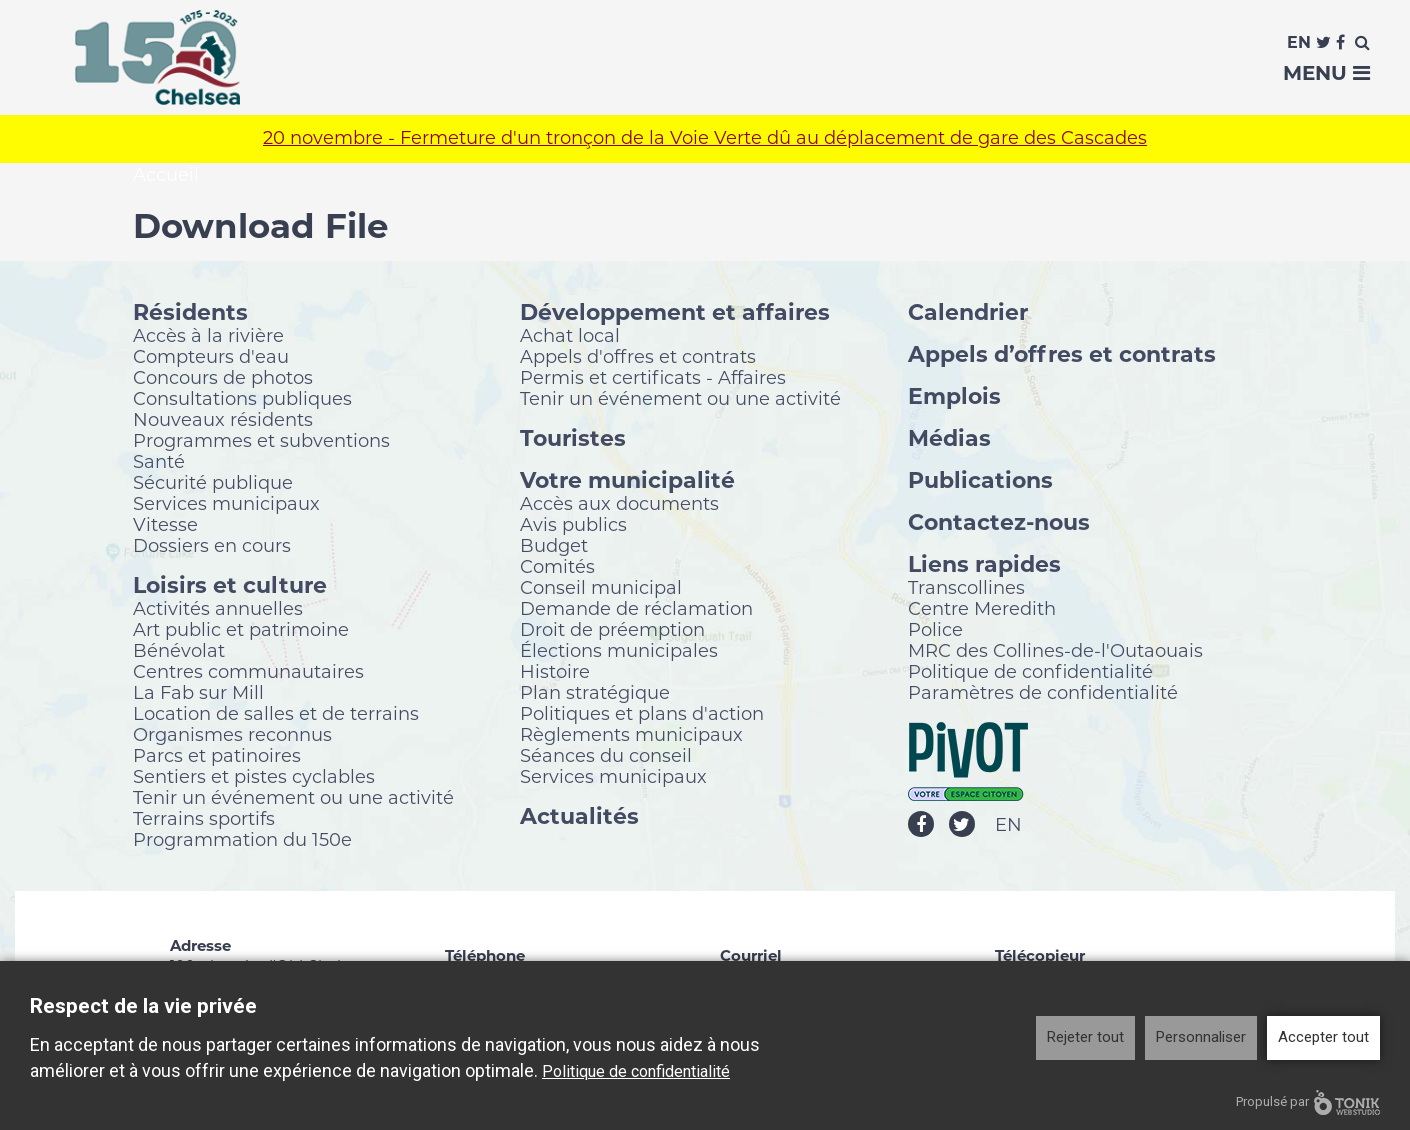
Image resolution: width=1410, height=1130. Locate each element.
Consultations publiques (242, 399)
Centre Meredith (982, 609)
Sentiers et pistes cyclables (254, 777)
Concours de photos (223, 378)
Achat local (570, 336)
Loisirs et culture (230, 585)
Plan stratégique (595, 693)
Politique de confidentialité (1030, 672)
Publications (980, 480)
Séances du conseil (606, 756)
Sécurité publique (213, 483)
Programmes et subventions (261, 441)
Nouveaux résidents (223, 420)
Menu (1326, 73)
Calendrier (968, 312)
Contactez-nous (999, 522)
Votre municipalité (627, 480)
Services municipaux (226, 504)
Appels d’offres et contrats (1062, 354)
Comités (557, 567)
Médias (949, 438)
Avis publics (573, 525)
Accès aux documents (619, 504)
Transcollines (966, 588)
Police (935, 630)
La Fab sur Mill (198, 693)
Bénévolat (179, 651)
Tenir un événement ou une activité (293, 798)
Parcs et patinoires (217, 756)
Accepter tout (1323, 1037)
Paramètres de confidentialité (1043, 693)
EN (1008, 826)
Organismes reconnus (232, 735)
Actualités (579, 816)
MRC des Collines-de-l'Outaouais (1055, 651)
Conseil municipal (601, 588)
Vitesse (165, 525)
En (1299, 42)
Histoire (555, 672)
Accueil (166, 176)
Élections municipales (619, 651)
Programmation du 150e (242, 840)
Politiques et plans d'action (642, 714)
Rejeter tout (1085, 1037)
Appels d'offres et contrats (638, 357)
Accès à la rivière (208, 336)
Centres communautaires (248, 672)
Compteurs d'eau (211, 357)
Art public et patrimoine (241, 630)
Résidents (190, 312)
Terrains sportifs (204, 819)
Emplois (954, 396)
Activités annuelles (218, 609)
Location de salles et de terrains (276, 714)
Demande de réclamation (636, 609)
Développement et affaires (675, 312)
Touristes (573, 438)
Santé (159, 462)
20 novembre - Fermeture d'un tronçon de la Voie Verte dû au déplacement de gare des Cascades (705, 140)
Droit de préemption (612, 630)
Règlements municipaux (631, 735)
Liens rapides (984, 564)
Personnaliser (1201, 1037)
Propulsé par (1308, 1102)
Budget (554, 546)
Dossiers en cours (212, 546)
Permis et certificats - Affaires (653, 378)
